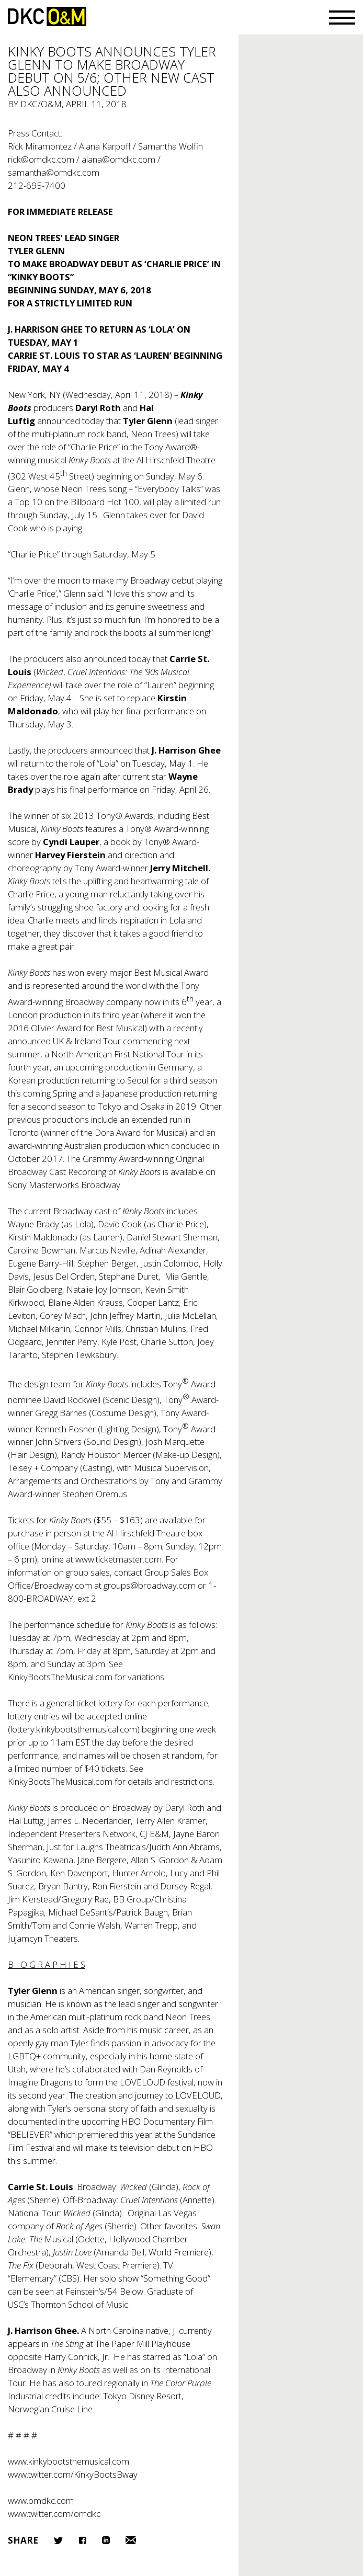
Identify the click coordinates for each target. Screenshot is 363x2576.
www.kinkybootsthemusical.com (68, 2461)
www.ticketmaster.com (118, 1559)
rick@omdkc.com (41, 159)
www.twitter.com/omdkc (54, 2513)
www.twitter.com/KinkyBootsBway (73, 2474)
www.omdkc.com (41, 2500)
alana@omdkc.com (118, 159)
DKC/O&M (47, 16)
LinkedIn (106, 2540)
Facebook (82, 2540)
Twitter (58, 2540)
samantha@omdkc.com (53, 172)
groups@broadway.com (150, 1585)
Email (131, 2540)
